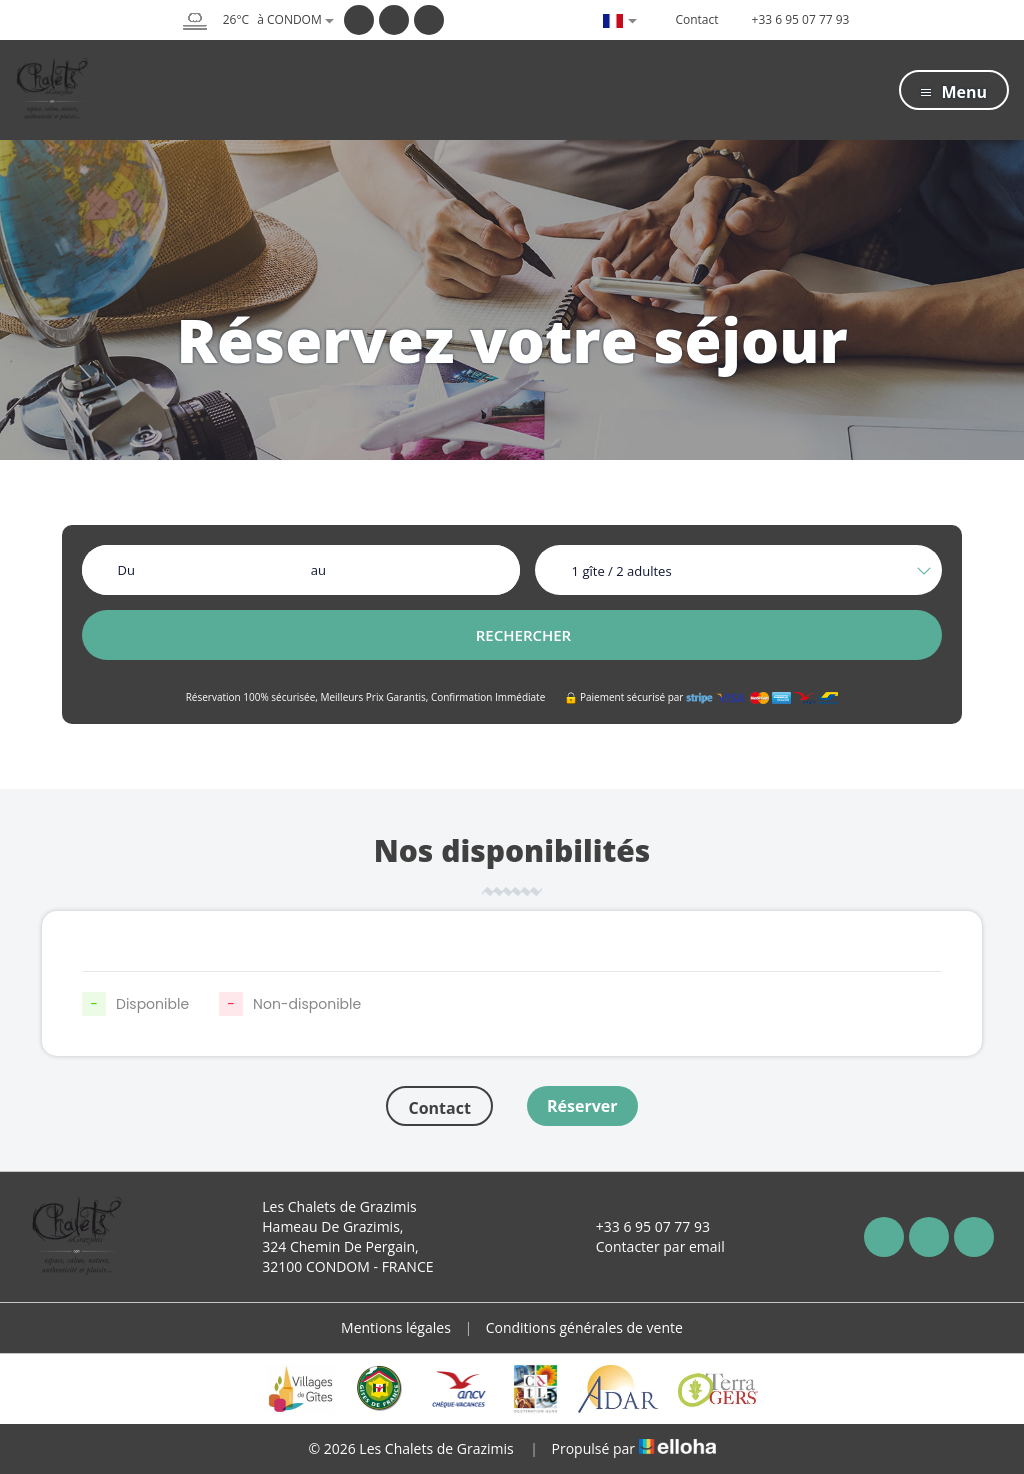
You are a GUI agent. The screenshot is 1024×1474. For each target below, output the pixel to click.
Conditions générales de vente (584, 1327)
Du (125, 570)
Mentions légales (396, 1327)
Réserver (582, 1106)
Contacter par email (649, 1246)
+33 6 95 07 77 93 (641, 1226)
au (318, 570)
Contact (439, 1108)
